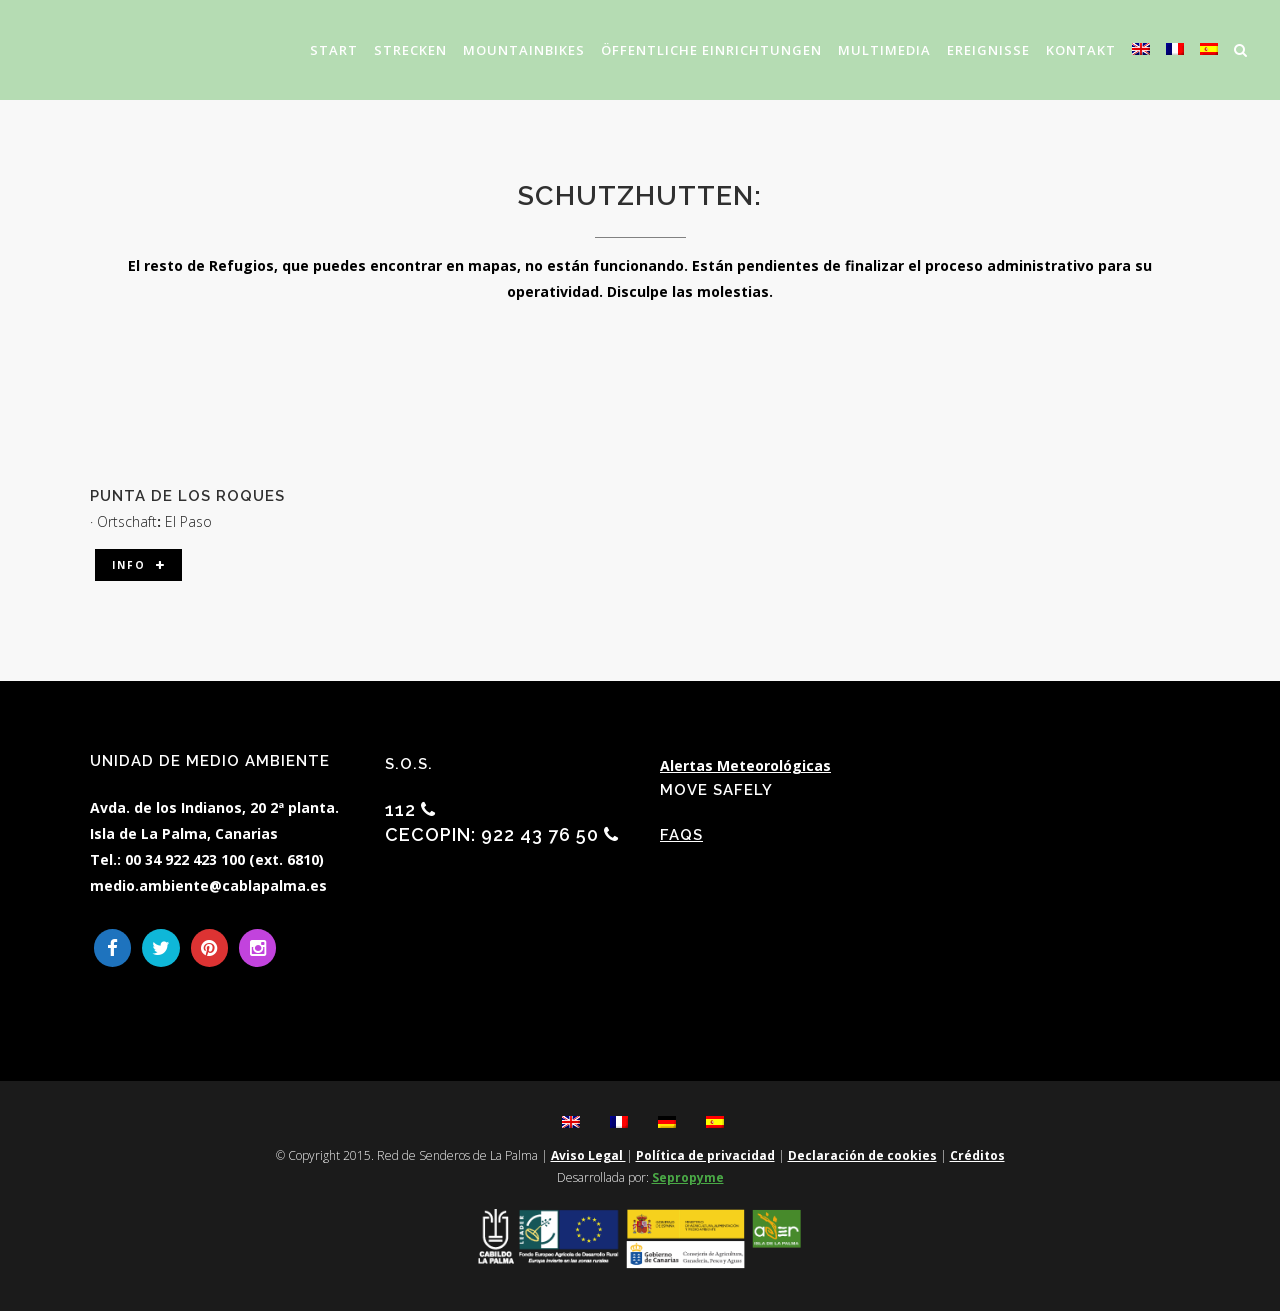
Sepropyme (688, 1178)
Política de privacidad (705, 1156)
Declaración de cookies (862, 1156)
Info (140, 565)
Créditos (977, 1156)
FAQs (681, 835)
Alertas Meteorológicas (745, 765)
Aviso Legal (588, 1156)
